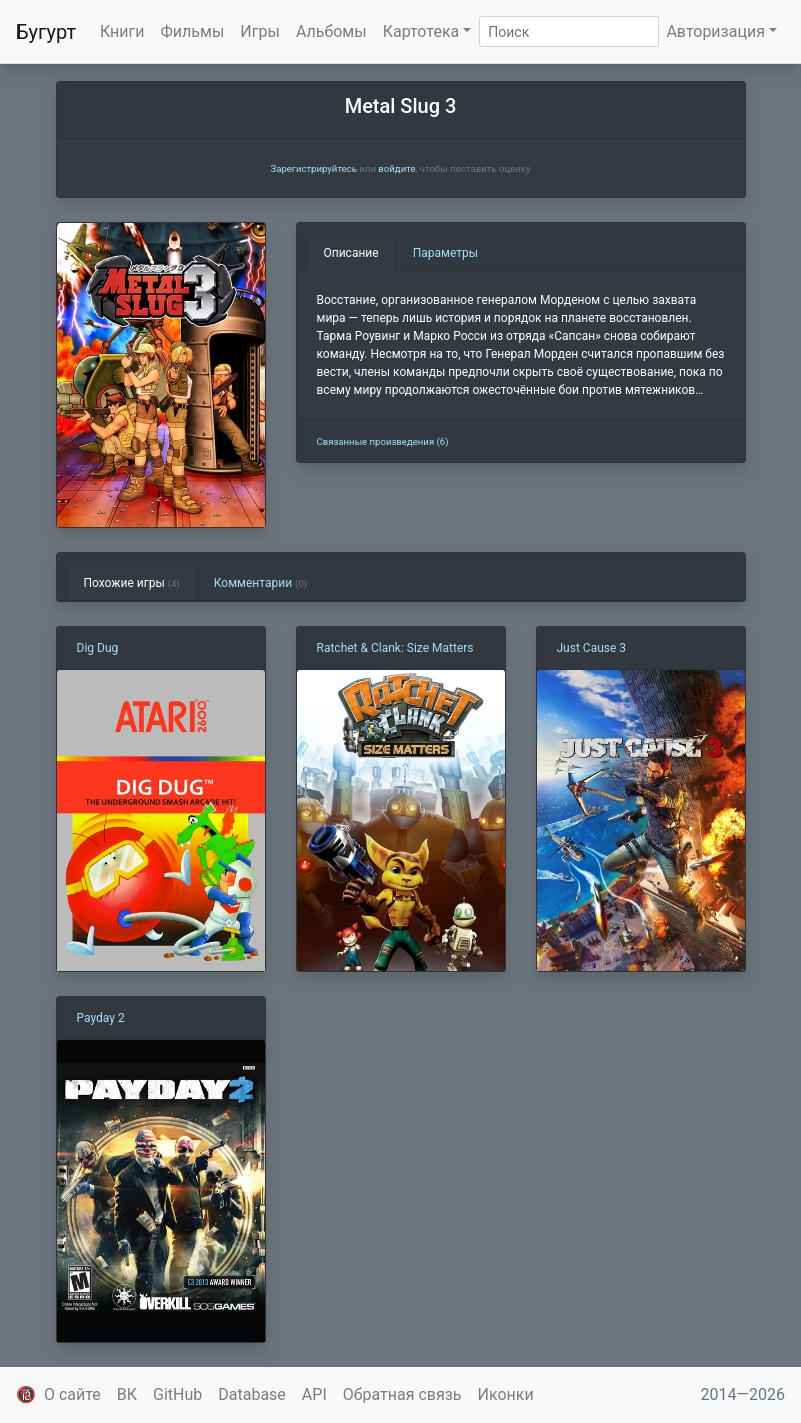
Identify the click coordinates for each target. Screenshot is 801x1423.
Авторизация (715, 31)
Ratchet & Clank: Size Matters (395, 648)
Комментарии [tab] (260, 583)
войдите (396, 168)
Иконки (506, 1394)
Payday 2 (101, 1018)
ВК (127, 1394)
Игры (260, 31)
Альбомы (331, 31)
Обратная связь (402, 1394)
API (314, 1394)
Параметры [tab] (445, 253)
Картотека (421, 31)
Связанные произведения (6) (383, 441)
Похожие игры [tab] (132, 583)
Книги (122, 31)
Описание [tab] (351, 253)
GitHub (177, 1394)
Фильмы (193, 31)
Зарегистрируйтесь (313, 168)
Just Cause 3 (592, 648)
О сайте (72, 1394)
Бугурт (46, 32)
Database (252, 1394)
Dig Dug (98, 648)
